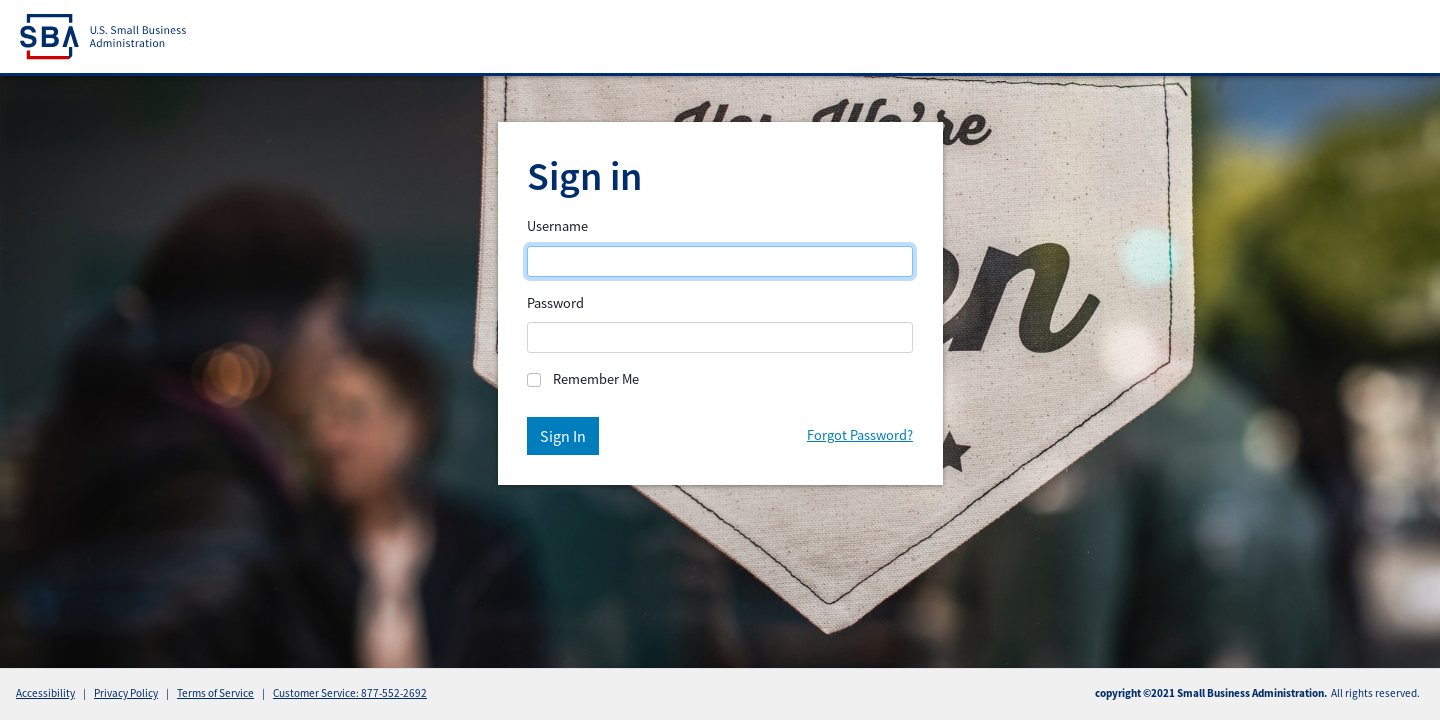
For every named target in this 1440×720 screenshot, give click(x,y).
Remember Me (596, 379)
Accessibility (45, 693)
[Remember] (534, 380)
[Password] (720, 337)
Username (557, 226)
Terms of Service (215, 693)
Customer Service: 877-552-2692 (350, 693)
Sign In (563, 436)
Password (555, 303)
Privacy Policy (126, 693)
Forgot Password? (860, 435)
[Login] (720, 261)
